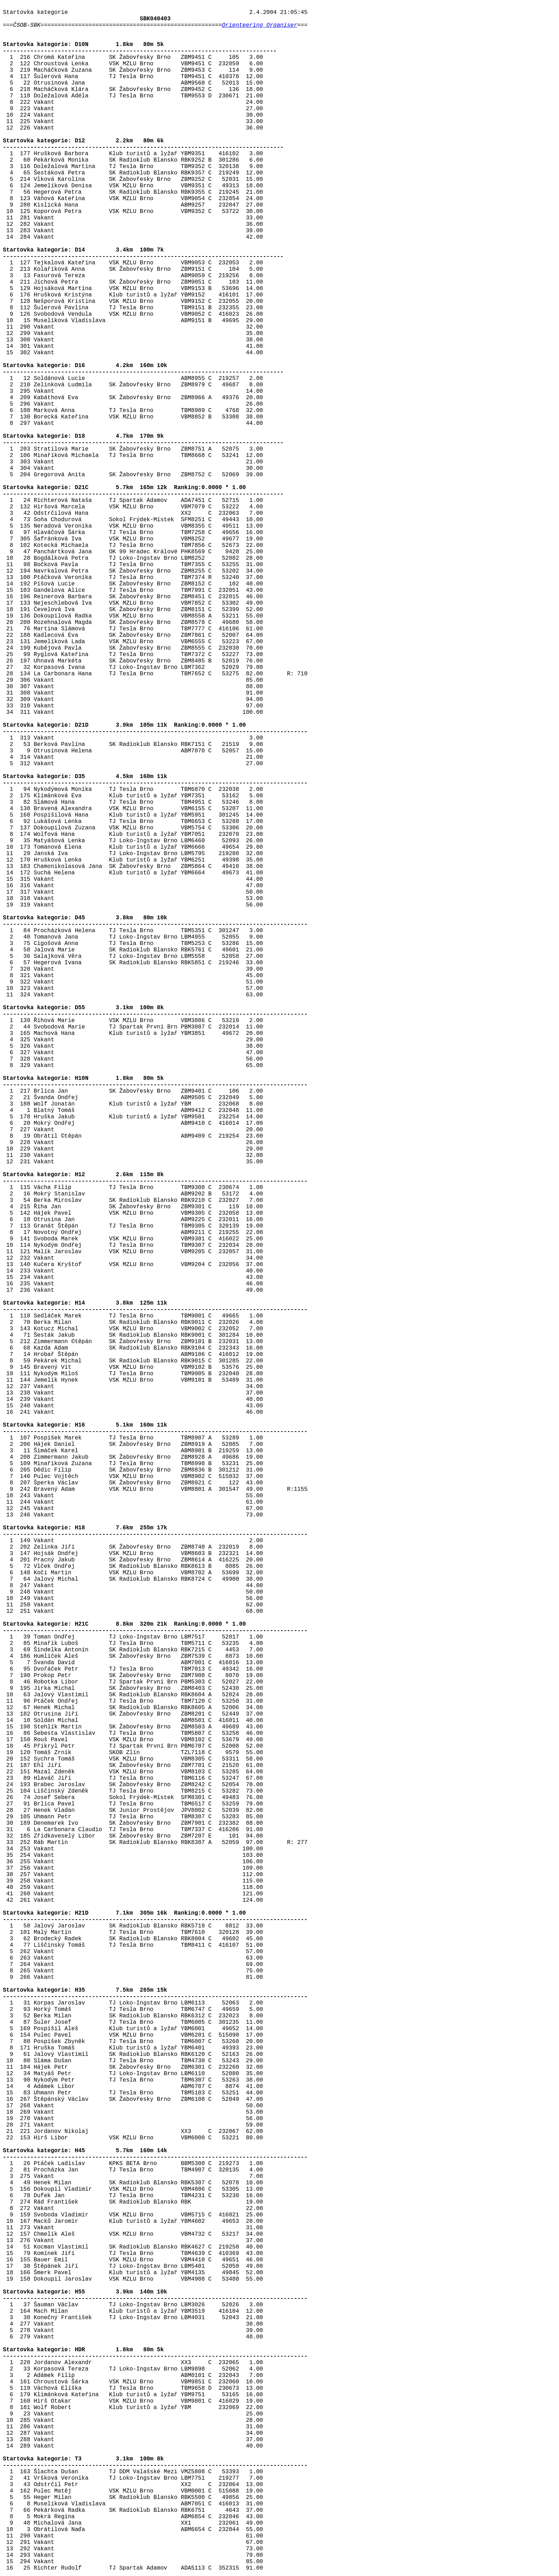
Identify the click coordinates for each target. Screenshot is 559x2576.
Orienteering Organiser (259, 25)
